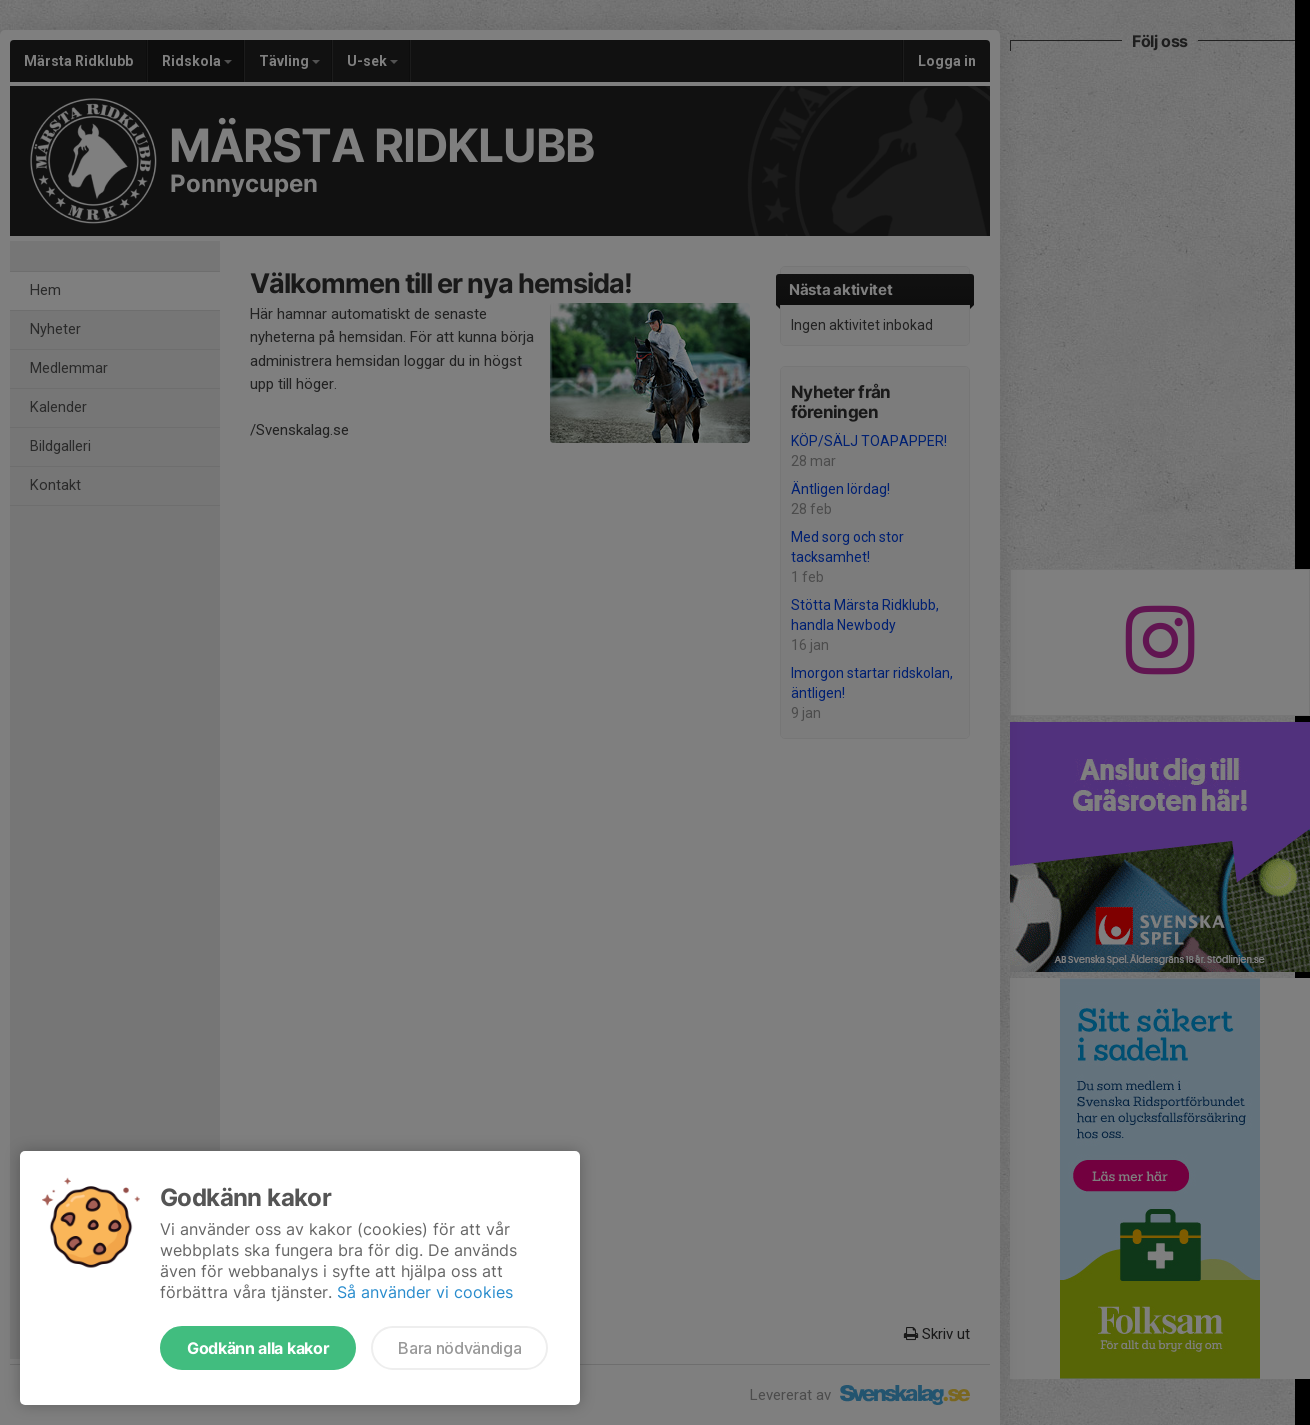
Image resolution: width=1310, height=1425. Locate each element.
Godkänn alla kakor (258, 1348)
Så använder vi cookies (425, 1292)
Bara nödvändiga (459, 1348)
